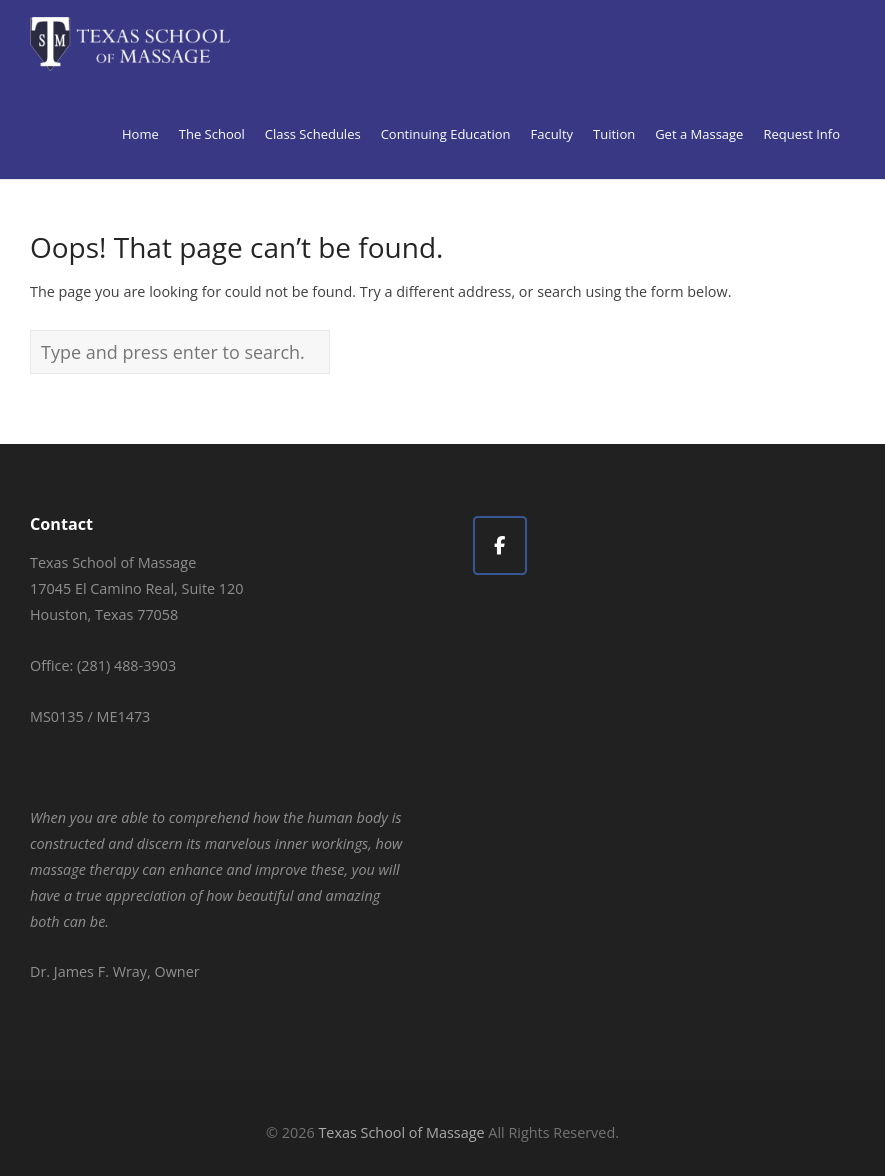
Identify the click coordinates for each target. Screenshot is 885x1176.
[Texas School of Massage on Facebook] (500, 545)
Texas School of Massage (401, 1132)
